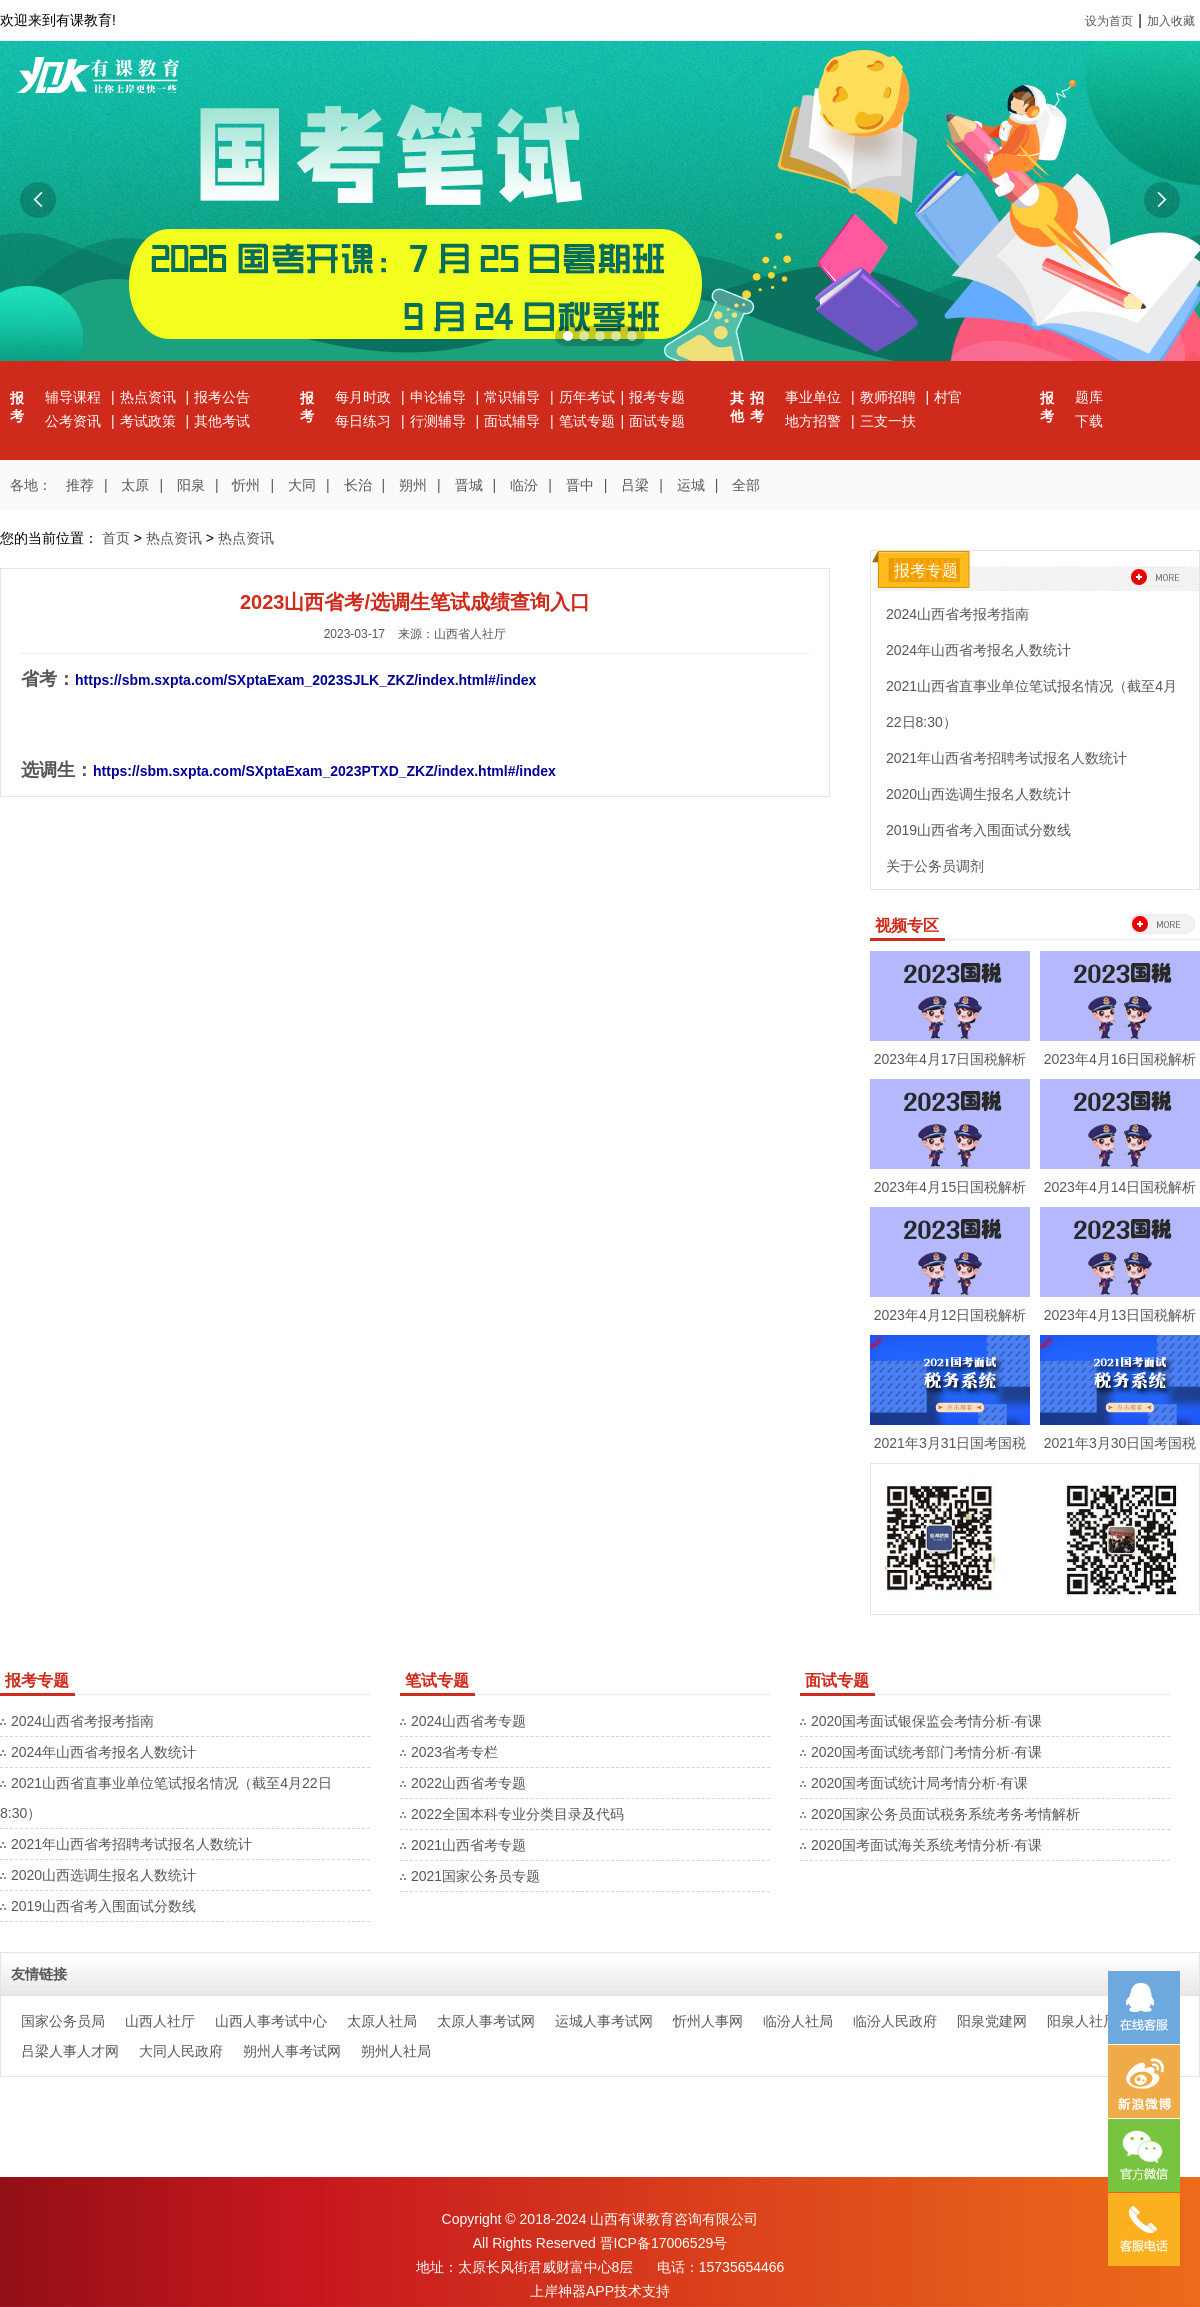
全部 (746, 485)
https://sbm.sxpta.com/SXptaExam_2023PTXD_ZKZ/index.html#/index (324, 771)
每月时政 (365, 397)
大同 (302, 485)
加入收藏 (1171, 21)
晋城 (469, 485)
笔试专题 (587, 421)
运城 (691, 485)
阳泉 (191, 485)
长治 (358, 485)
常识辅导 (514, 397)
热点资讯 (150, 397)
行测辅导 (440, 421)
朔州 (413, 485)
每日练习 (365, 421)
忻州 (246, 485)
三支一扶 (888, 421)
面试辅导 (514, 421)
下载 (1089, 421)
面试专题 (657, 421)
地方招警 (815, 421)
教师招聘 (890, 397)
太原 (135, 485)
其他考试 (222, 421)
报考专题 (657, 397)
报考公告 (222, 397)
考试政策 (150, 421)
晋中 (580, 485)
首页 (116, 538)
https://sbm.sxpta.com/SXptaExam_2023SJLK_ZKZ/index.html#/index (305, 680)
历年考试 (587, 397)
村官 (948, 397)
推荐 (80, 485)
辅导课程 (75, 397)
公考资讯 (75, 421)
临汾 (524, 485)
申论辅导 (440, 397)
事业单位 (815, 397)
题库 (1089, 397)
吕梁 (635, 485)
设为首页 (1109, 21)
